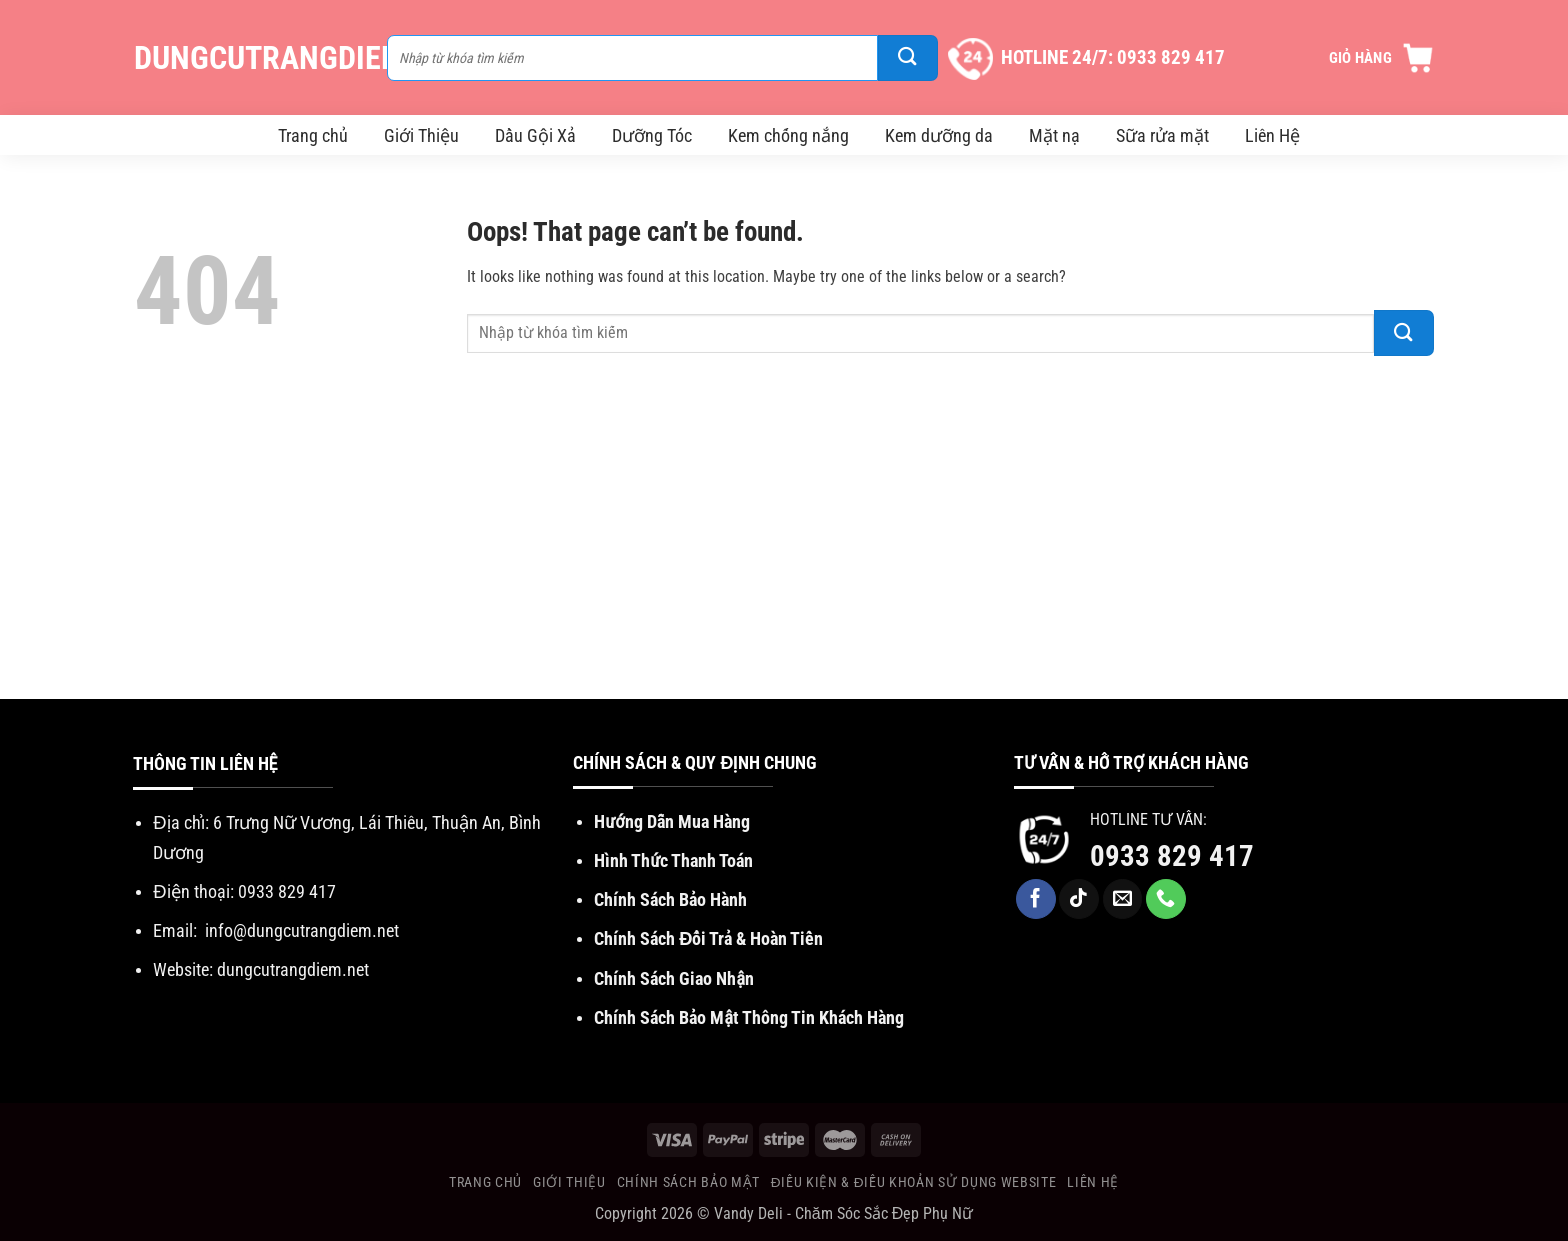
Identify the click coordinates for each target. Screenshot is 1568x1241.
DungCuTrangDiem (250, 58)
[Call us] (1166, 899)
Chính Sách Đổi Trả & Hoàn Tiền (708, 938)
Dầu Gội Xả (535, 135)
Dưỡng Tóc (652, 135)
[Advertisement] (784, 549)
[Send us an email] (1123, 899)
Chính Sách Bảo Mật (688, 1182)
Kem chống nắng (788, 135)
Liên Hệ (1272, 135)
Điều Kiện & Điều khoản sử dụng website (913, 1182)
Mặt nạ (1054, 135)
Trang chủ (313, 135)
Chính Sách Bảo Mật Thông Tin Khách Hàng (749, 1017)
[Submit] (908, 58)
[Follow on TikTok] (1079, 899)
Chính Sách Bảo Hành (670, 899)
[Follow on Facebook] (1036, 899)
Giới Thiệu (421, 135)
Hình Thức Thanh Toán (673, 860)
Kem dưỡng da (939, 135)
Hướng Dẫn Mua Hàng (671, 821)
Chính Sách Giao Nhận (674, 978)
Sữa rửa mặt (1162, 135)
